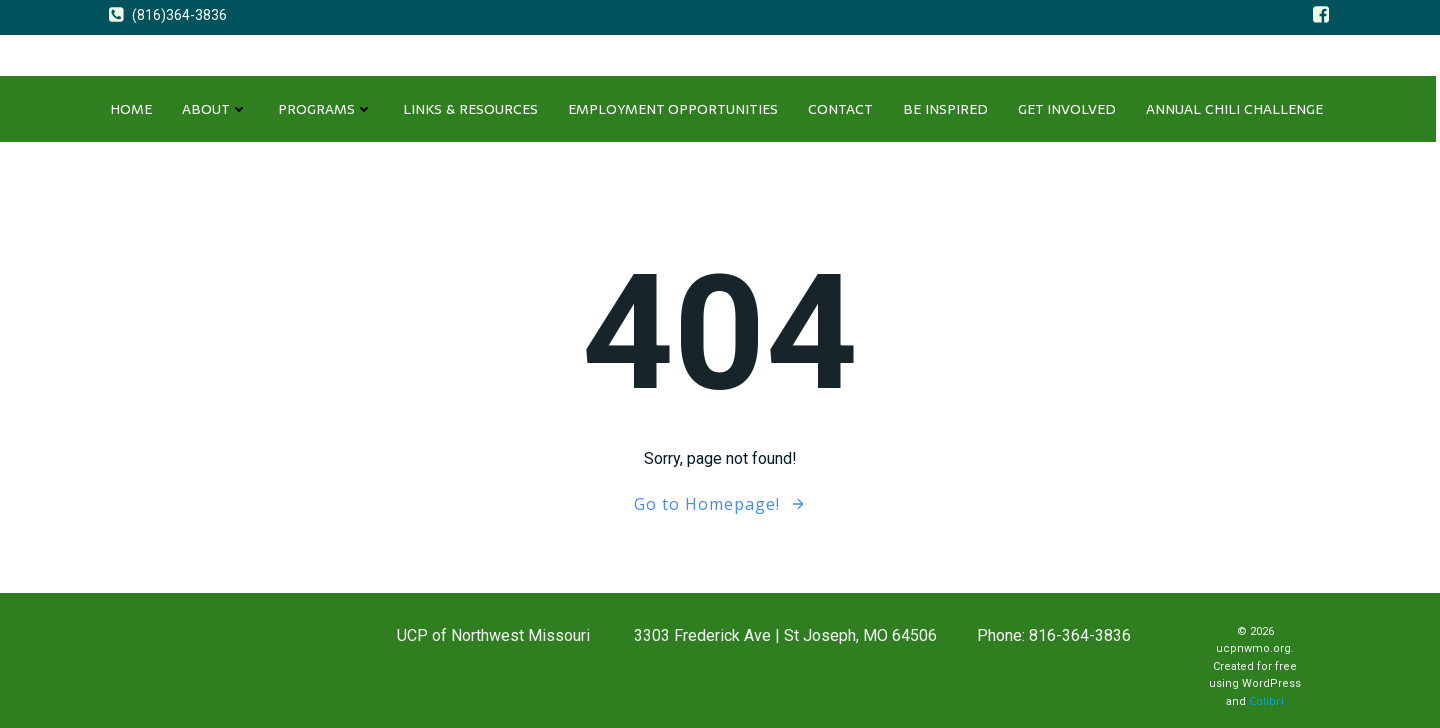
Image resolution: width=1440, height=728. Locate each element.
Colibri (1266, 700)
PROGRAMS (325, 109)
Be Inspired (945, 109)
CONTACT (840, 109)
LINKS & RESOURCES (470, 109)
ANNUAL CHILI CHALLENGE (1234, 109)
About (215, 109)
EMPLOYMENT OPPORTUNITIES (673, 109)
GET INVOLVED (1067, 109)
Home (131, 109)
